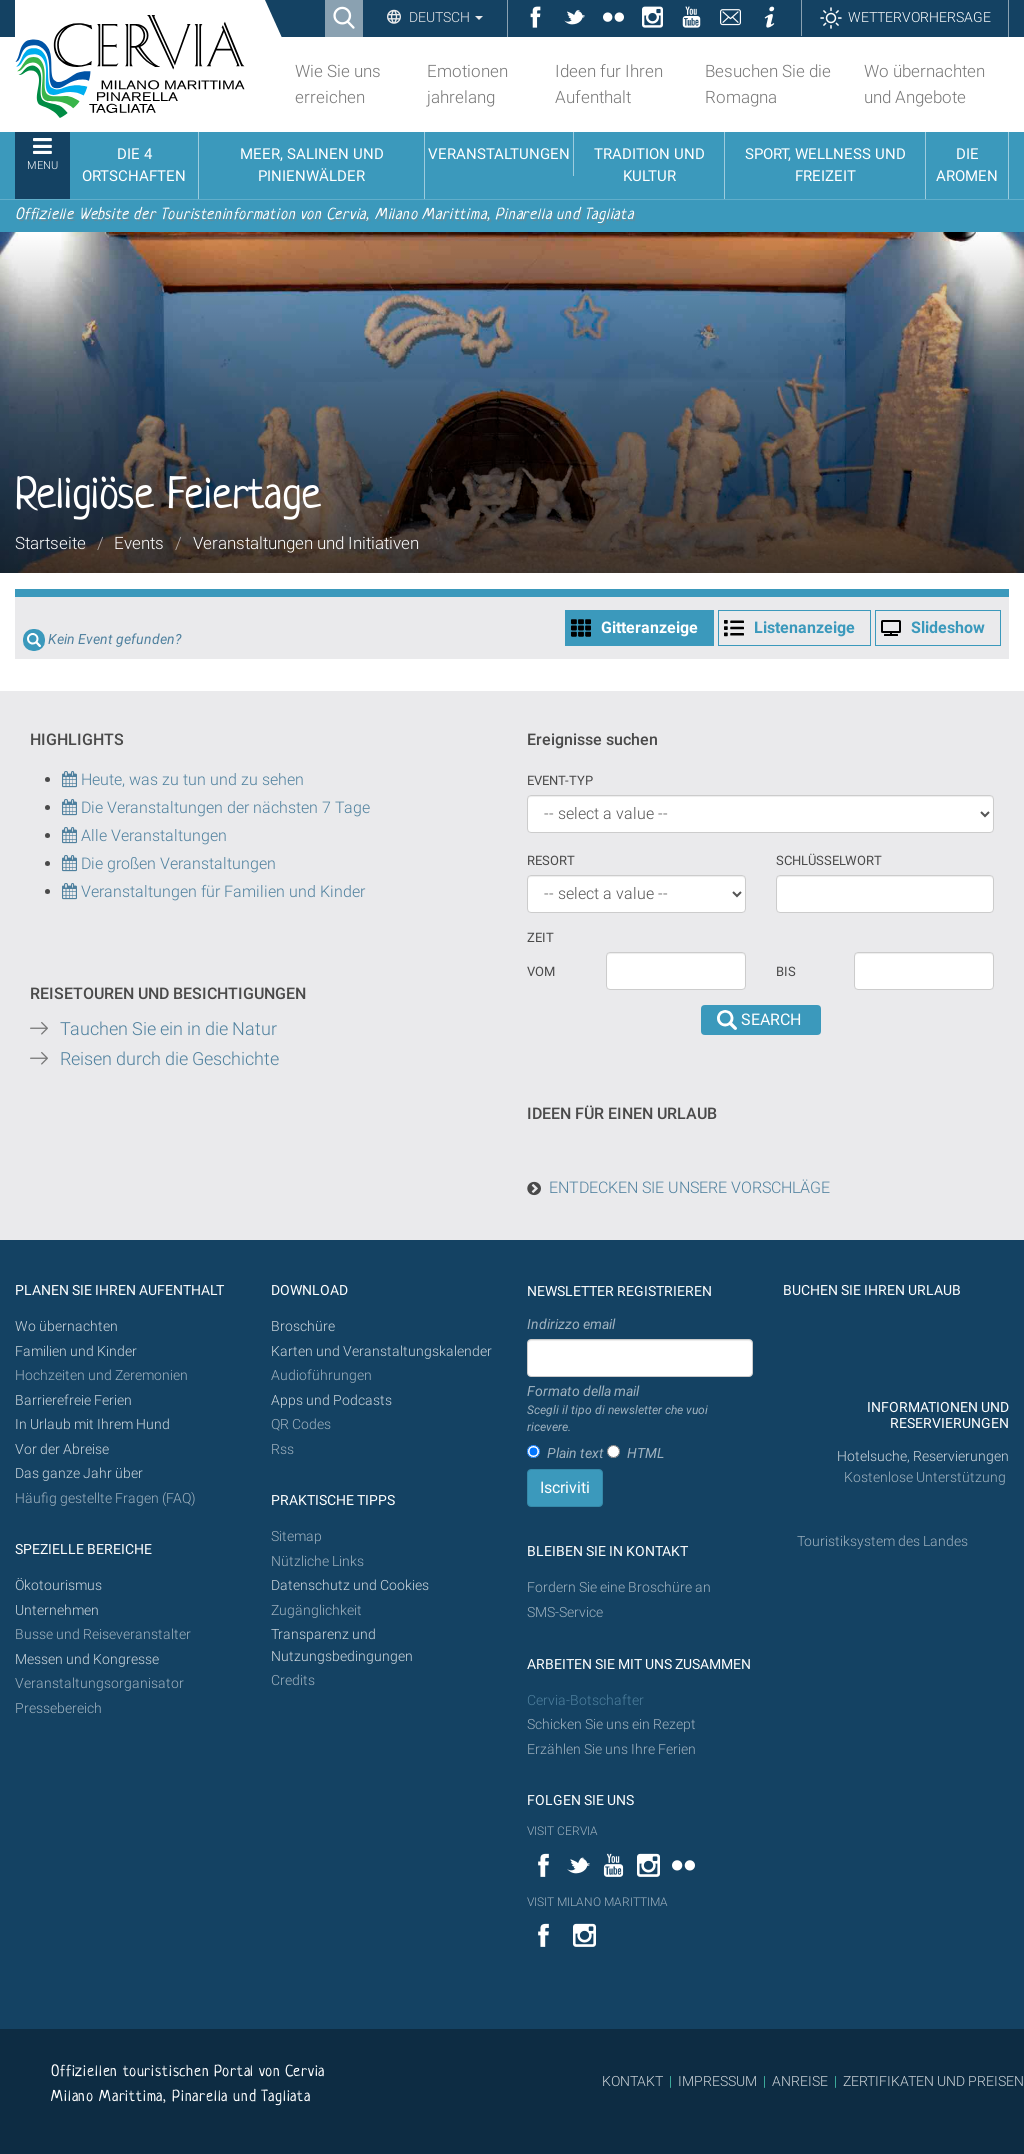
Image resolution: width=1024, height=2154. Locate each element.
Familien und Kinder (76, 1351)
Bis (786, 971)
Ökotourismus (58, 1585)
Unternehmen (57, 1610)
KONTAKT (632, 2081)
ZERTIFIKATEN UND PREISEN (933, 2081)
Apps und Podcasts (331, 1400)
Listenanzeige (804, 627)
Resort (551, 860)
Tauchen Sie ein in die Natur (168, 1029)
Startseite (50, 543)
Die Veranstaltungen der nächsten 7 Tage (216, 807)
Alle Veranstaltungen (144, 835)
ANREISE (800, 2081)
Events (139, 543)
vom (541, 971)
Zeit (540, 937)
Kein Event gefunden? (114, 639)
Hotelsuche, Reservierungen (923, 1456)
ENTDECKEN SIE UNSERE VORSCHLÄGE (689, 1187)
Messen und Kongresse (87, 1659)
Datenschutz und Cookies (351, 1585)
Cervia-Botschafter (585, 1700)
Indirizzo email (571, 1324)
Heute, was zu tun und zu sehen (183, 779)
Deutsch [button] (444, 17)
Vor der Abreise (62, 1449)
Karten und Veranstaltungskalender (381, 1351)
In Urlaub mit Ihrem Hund (92, 1424)
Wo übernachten (66, 1326)
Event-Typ (560, 780)
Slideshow (948, 627)
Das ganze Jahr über (79, 1473)
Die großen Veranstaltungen (176, 863)
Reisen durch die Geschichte (169, 1059)
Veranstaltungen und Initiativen (306, 543)
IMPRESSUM (717, 2081)
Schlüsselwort (829, 860)
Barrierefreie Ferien (75, 1400)
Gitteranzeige (649, 627)
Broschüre (303, 1326)
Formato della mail (640, 1410)
